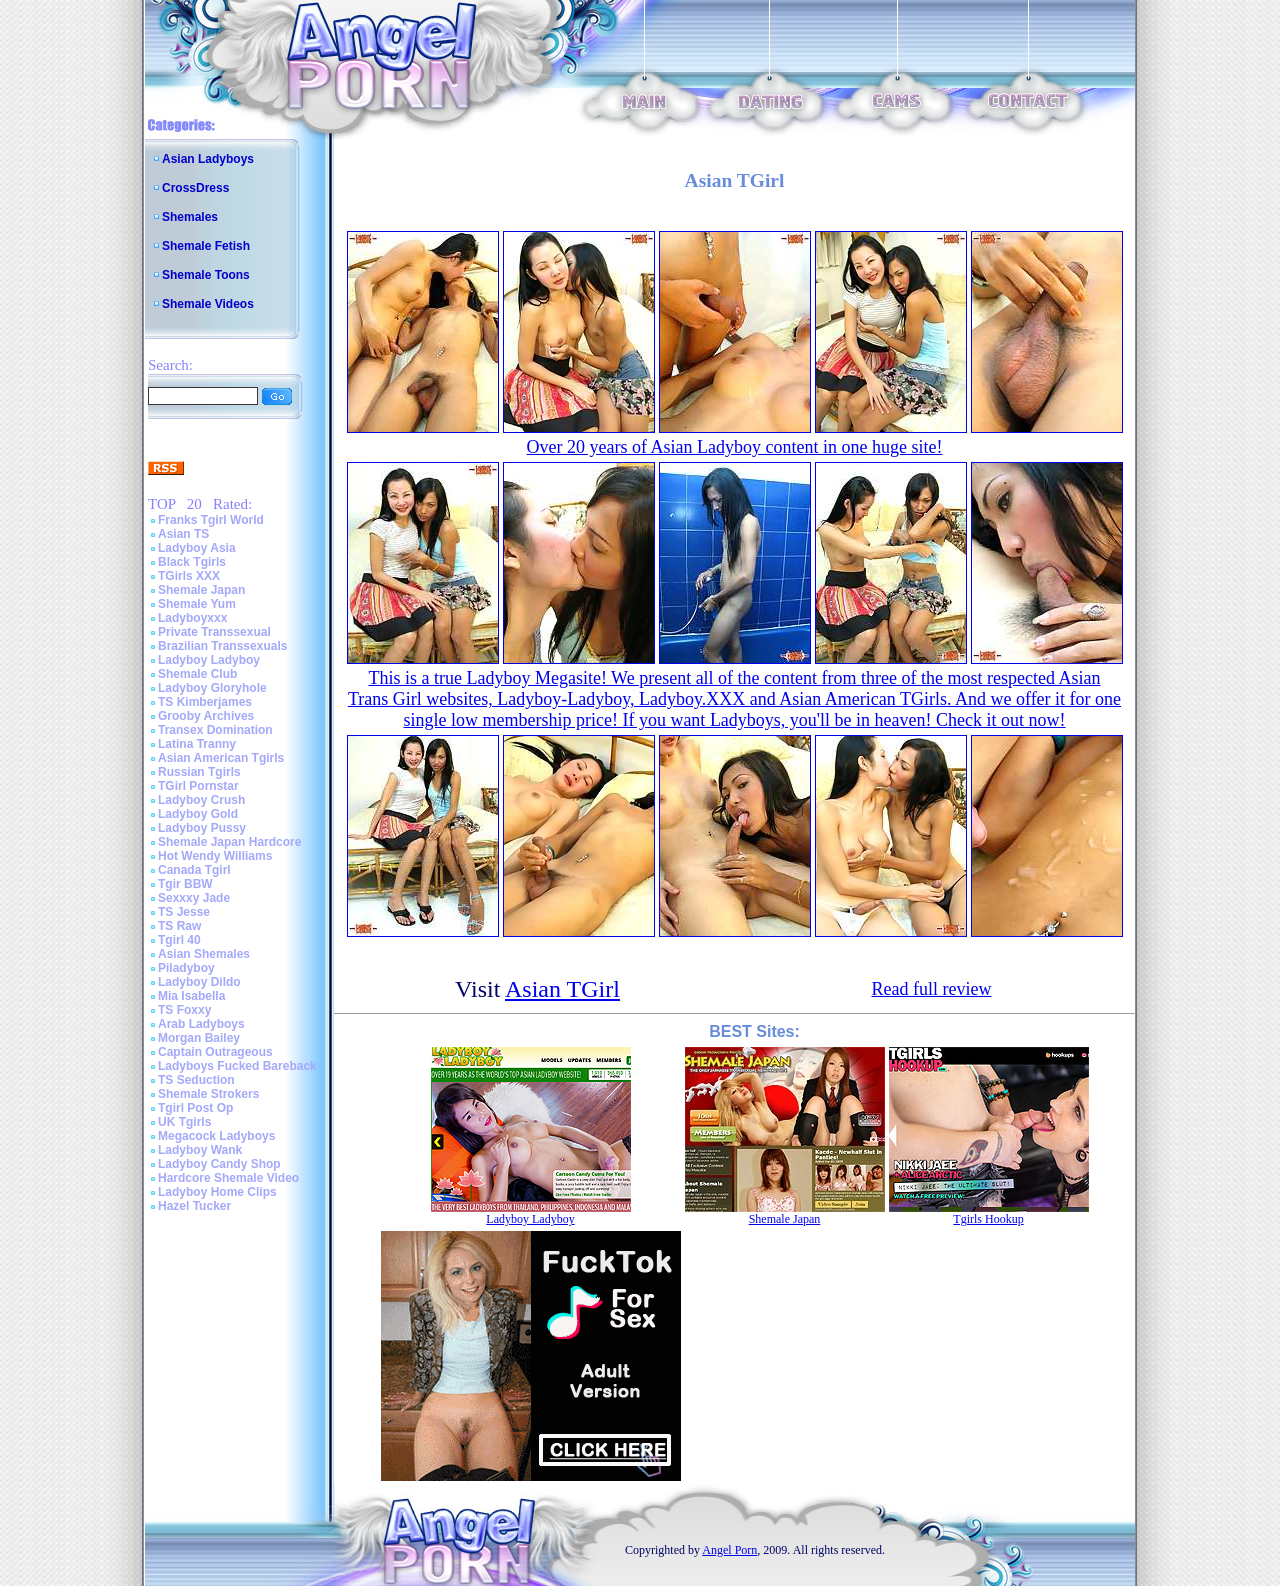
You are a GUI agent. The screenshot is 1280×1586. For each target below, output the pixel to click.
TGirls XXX (189, 576)
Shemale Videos (208, 304)
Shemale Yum (197, 604)
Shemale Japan (201, 590)
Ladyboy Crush (201, 800)
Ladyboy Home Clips (217, 1192)
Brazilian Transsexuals (222, 646)
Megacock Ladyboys (216, 1136)
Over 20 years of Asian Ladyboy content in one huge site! (735, 447)
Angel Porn (729, 1550)
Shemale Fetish (206, 246)
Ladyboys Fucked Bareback (237, 1066)
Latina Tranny (197, 744)
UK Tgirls (184, 1122)
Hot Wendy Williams (215, 856)
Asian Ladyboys (208, 159)
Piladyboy (186, 968)
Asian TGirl (562, 989)
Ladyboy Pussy (202, 828)
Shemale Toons (206, 275)
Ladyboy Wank (200, 1150)
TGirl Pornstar (198, 786)
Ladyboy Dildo (199, 982)
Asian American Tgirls (221, 758)
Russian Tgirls (199, 772)
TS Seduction (196, 1080)
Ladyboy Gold (198, 814)
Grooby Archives (206, 716)
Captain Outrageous (215, 1052)
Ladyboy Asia (197, 548)
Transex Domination (215, 730)
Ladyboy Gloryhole (212, 688)
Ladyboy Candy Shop (219, 1164)
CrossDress (195, 188)
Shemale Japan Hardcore (229, 842)
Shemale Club (197, 674)
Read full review (932, 989)
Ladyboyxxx (192, 618)
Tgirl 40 (179, 940)
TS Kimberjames (205, 702)
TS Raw (179, 926)
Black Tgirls (192, 562)
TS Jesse (184, 912)
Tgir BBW (185, 884)
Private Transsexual (214, 632)
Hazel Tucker (194, 1206)
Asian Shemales (204, 954)
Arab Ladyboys (201, 1024)
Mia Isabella (191, 996)
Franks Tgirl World (211, 520)
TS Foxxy (184, 1010)
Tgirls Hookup (988, 1219)
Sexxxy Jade (194, 898)
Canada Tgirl (194, 870)
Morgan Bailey (199, 1038)
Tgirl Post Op (195, 1108)
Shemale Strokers (208, 1094)
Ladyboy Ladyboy (209, 660)
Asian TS (183, 534)
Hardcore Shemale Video (228, 1178)
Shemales (190, 217)
